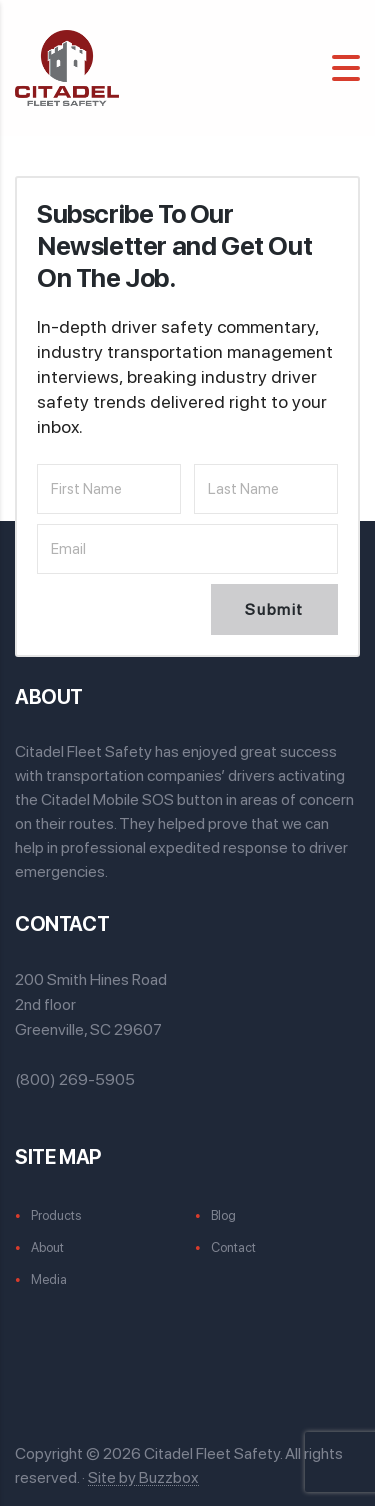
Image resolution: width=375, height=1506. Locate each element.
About (47, 1247)
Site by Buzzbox (143, 1477)
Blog (223, 1215)
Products (56, 1215)
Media (49, 1279)
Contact (233, 1247)
